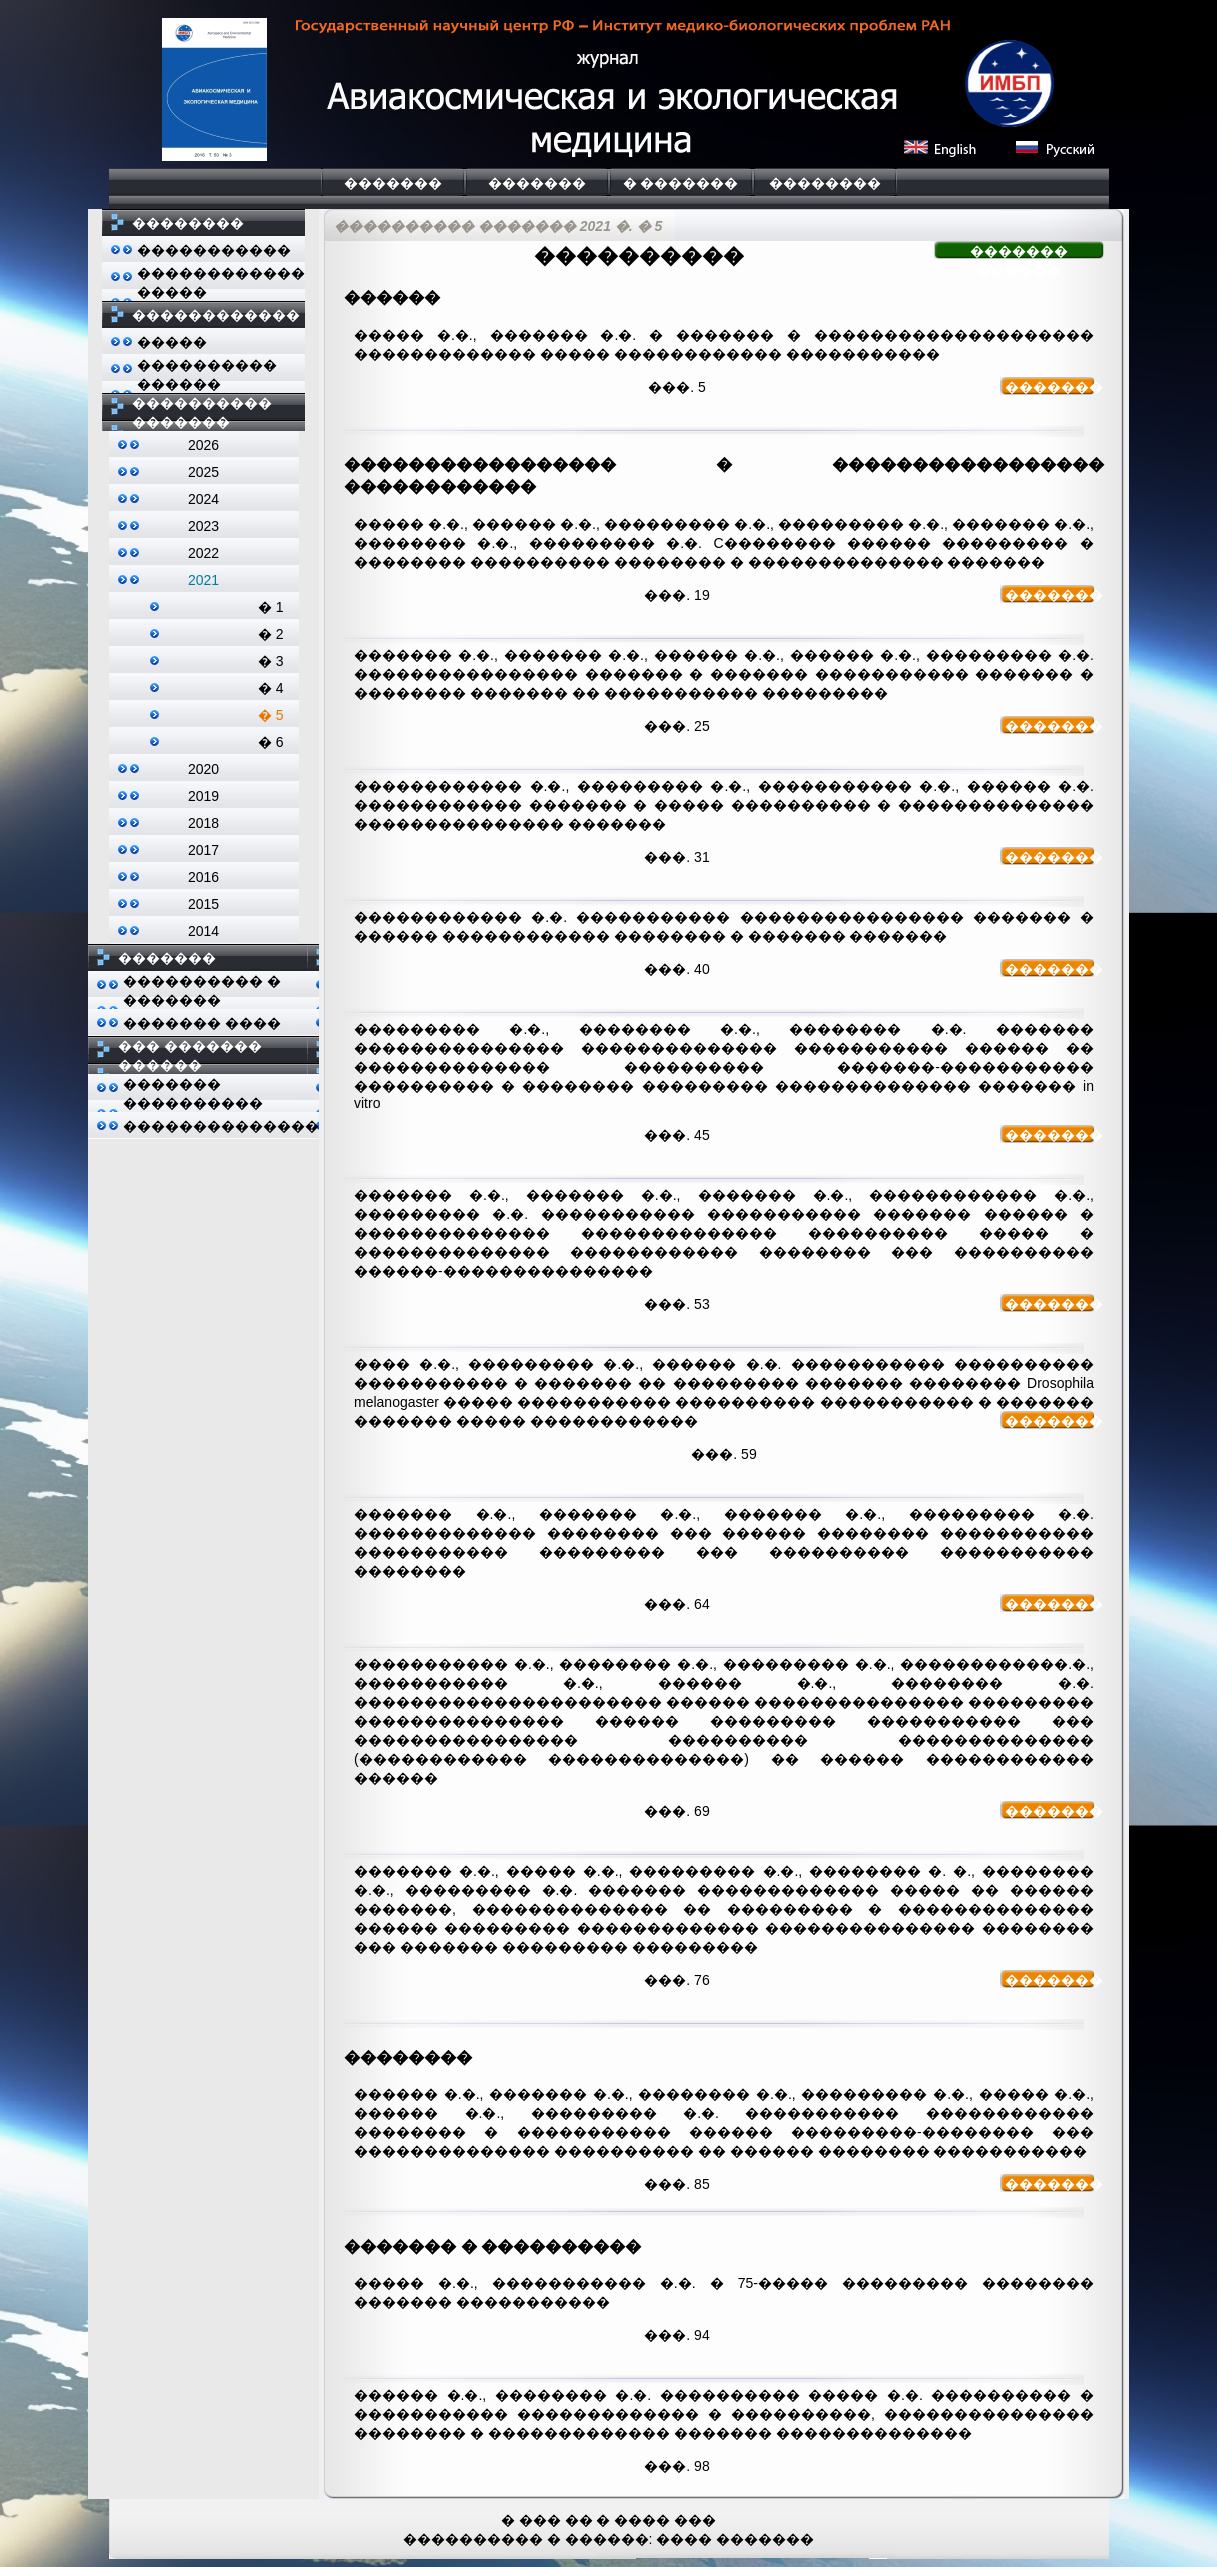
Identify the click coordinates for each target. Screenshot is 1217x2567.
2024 (203, 499)
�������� (825, 183)
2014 (203, 931)
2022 (203, 553)
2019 (203, 796)
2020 (203, 769)
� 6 (271, 742)
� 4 (271, 688)
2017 (203, 850)
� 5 (271, 715)
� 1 (271, 607)
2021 (203, 580)
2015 (203, 904)
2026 (203, 445)
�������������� (221, 1126)
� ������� (681, 183)
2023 (203, 526)
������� (393, 183)
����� (172, 342)
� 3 (271, 661)
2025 (203, 472)
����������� (214, 250)
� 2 (271, 634)
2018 (203, 823)
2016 (203, 877)
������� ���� (202, 1023)
